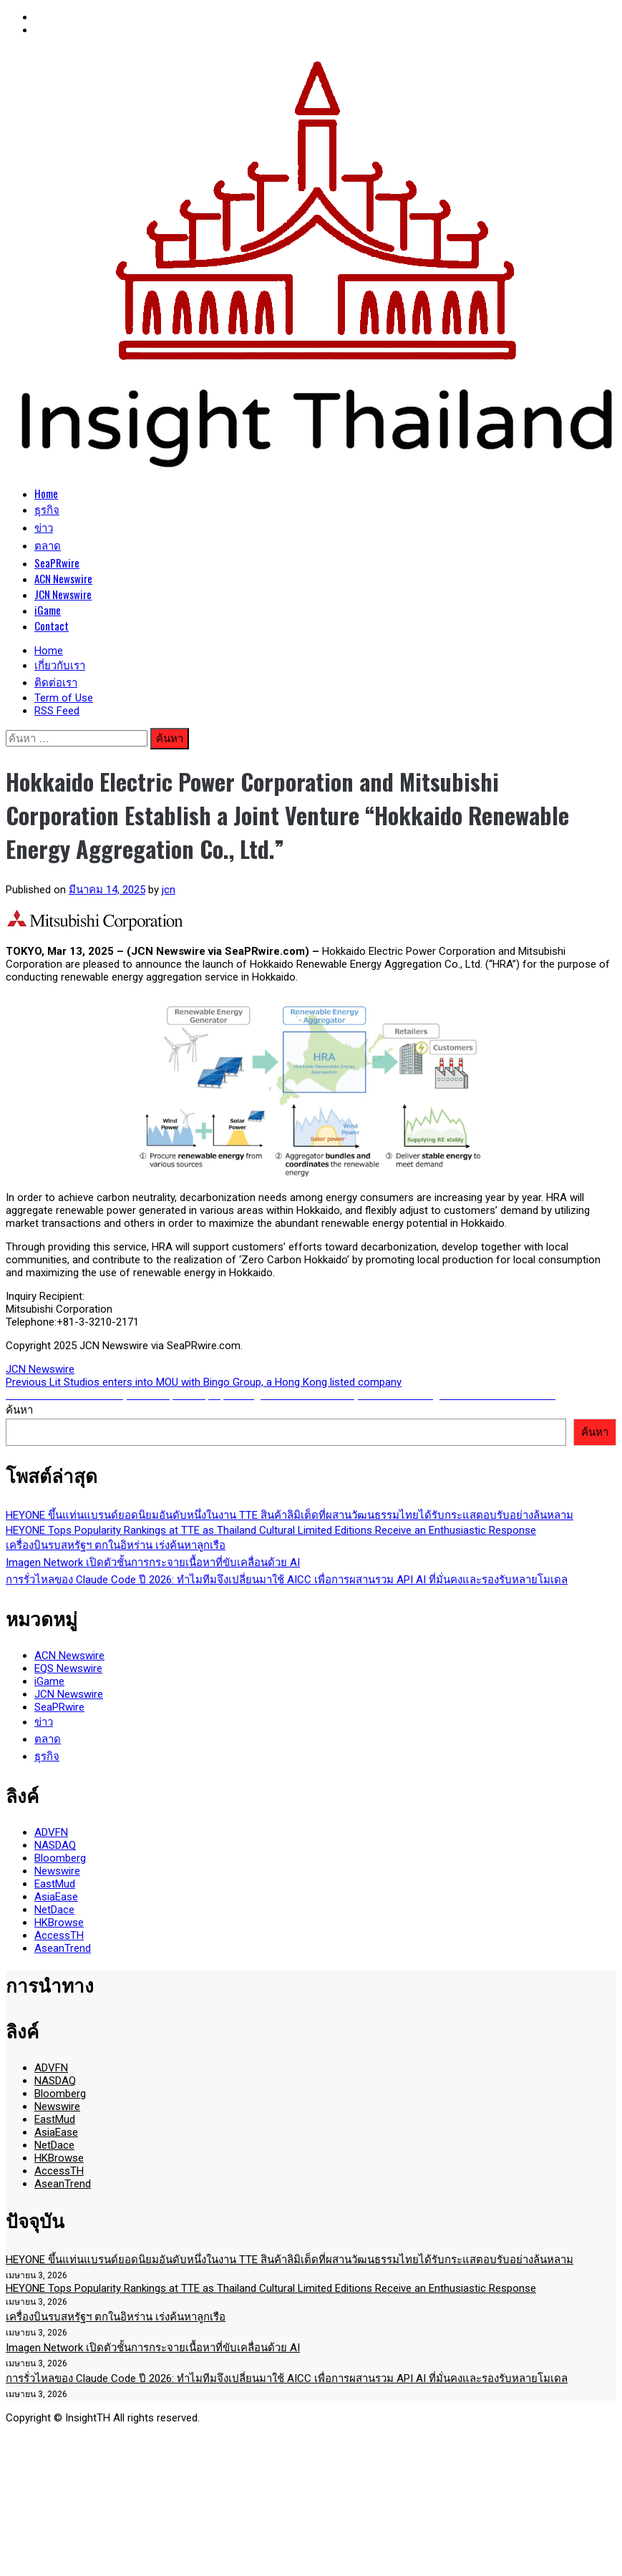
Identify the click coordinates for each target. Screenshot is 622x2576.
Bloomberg (60, 1858)
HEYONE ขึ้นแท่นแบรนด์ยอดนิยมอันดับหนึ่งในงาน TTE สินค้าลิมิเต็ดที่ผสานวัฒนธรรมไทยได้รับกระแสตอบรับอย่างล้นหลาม (289, 1515)
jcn (168, 889)
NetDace (54, 1909)
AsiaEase (56, 1896)
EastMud (54, 1883)
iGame (47, 610)
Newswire (57, 1871)
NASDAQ (55, 1845)
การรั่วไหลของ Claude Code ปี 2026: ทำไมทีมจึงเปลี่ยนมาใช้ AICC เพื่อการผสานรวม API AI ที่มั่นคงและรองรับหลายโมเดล (287, 1579)
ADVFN (51, 1832)
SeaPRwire (56, 562)
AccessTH (59, 1935)
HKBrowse (59, 1922)
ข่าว (43, 527)
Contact (51, 625)
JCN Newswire (63, 594)
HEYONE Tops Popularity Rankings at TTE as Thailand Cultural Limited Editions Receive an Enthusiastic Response (271, 1530)
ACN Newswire (63, 578)
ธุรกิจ (46, 509)
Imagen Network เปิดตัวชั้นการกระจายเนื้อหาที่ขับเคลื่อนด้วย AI (153, 1562)
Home (46, 493)
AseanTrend (62, 1948)
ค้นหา (19, 1410)
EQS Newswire (68, 1668)
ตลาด (47, 545)
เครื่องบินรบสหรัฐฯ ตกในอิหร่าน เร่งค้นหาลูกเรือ (115, 1545)
